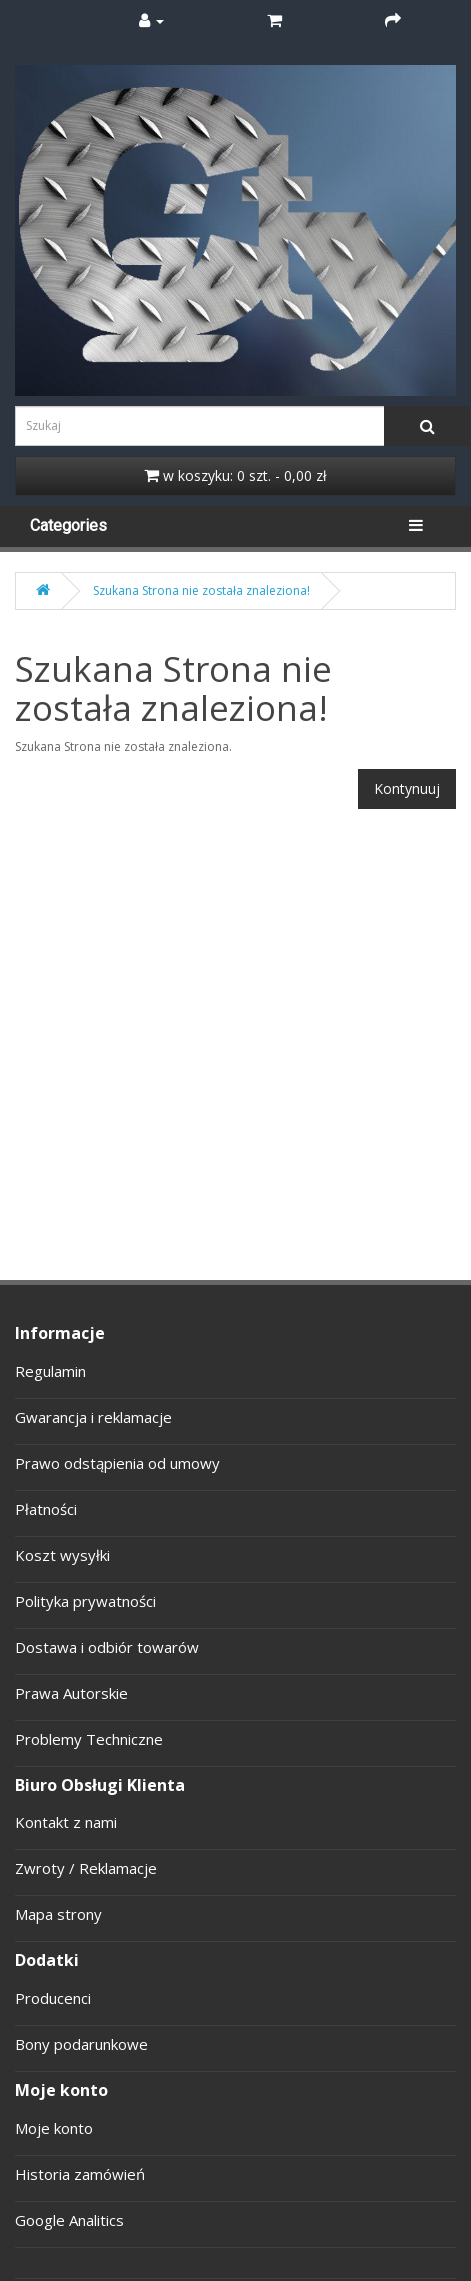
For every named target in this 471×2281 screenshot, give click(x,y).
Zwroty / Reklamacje (86, 1868)
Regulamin (50, 1371)
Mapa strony (58, 1914)
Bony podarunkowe (81, 2044)
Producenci (53, 1998)
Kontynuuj (407, 788)
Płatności (46, 1509)
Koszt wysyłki (62, 1555)
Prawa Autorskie (71, 1693)
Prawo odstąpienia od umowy (117, 1463)
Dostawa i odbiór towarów (107, 1647)
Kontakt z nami (66, 1822)
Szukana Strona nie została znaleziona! (201, 590)
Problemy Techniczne (89, 1739)
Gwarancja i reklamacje (93, 1417)
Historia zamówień (80, 2174)
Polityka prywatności (85, 1601)
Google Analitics (69, 2220)
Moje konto (54, 2128)
